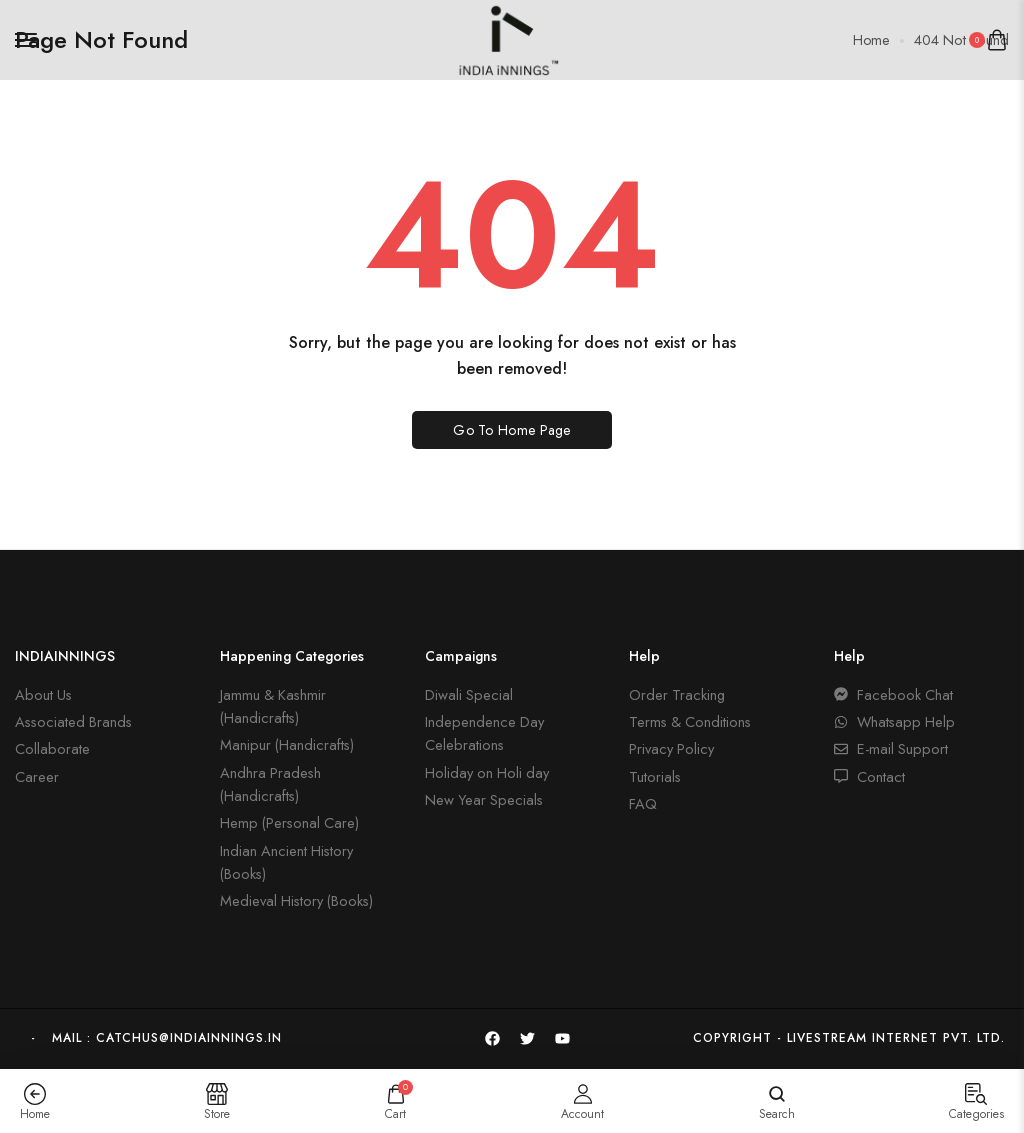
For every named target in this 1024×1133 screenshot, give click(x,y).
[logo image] (504, 37)
